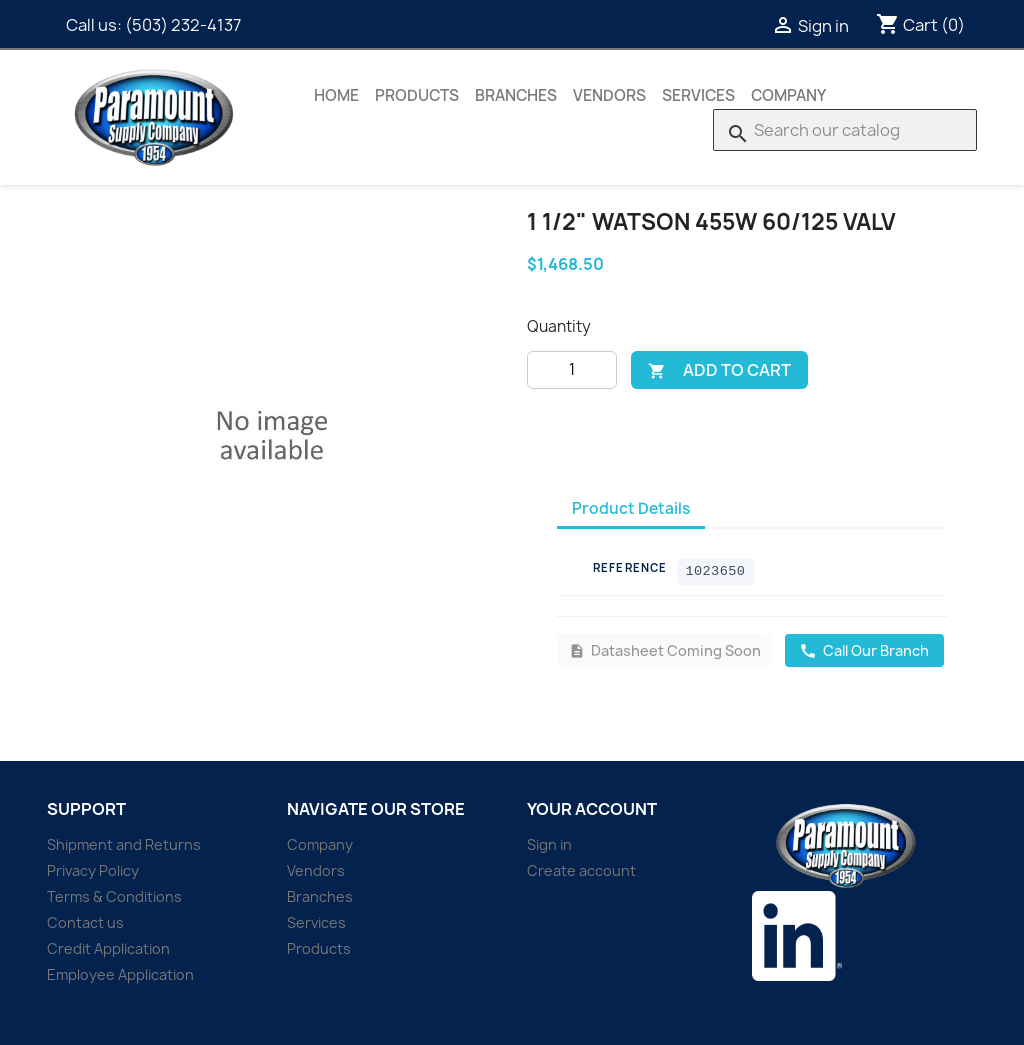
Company (788, 95)
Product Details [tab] (631, 508)
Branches (516, 95)
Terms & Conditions (114, 896)
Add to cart (719, 370)
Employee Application (120, 974)
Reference (630, 567)
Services (698, 95)
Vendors (609, 95)
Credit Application (108, 948)
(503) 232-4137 (183, 25)
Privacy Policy (93, 870)
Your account (592, 809)
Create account (581, 870)
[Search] (845, 130)
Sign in (549, 844)
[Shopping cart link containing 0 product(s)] (920, 25)
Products (417, 95)
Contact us (85, 922)
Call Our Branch (864, 650)
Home (336, 95)
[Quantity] (572, 370)
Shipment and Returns (124, 844)
